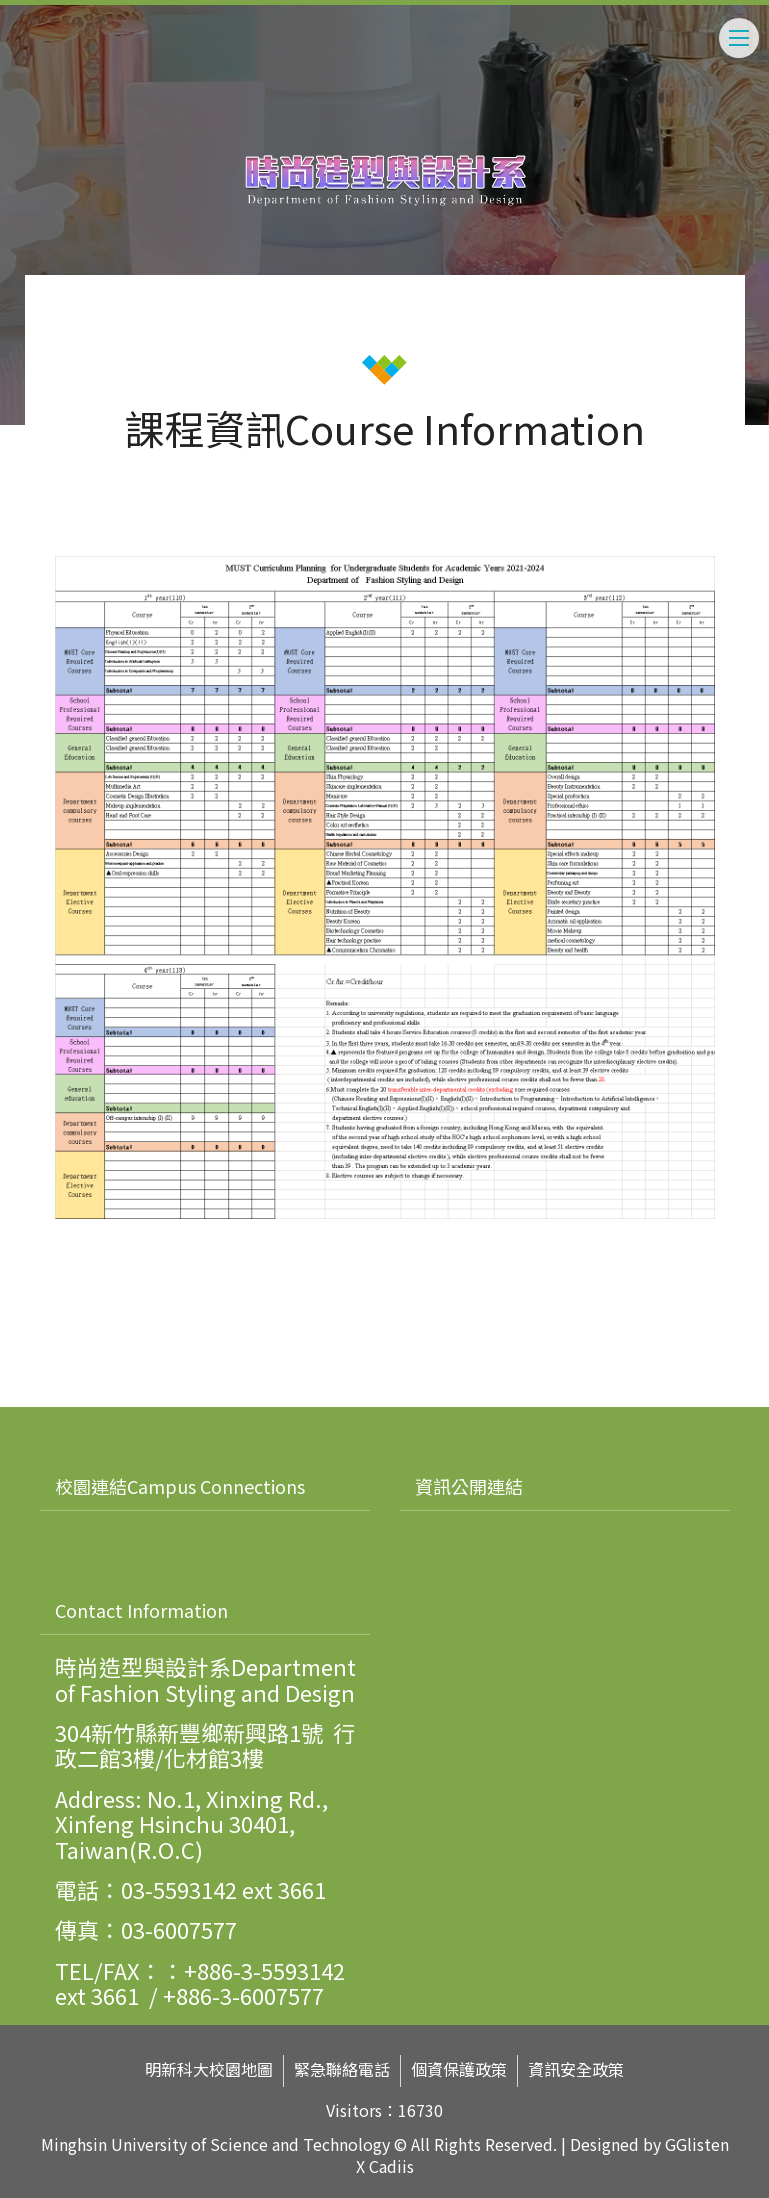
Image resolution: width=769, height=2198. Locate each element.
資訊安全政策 (576, 2069)
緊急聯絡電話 (342, 2069)
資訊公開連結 (469, 1486)
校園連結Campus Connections (180, 1486)
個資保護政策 (459, 2069)
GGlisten (697, 2144)
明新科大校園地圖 (209, 2069)
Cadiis (391, 2166)
